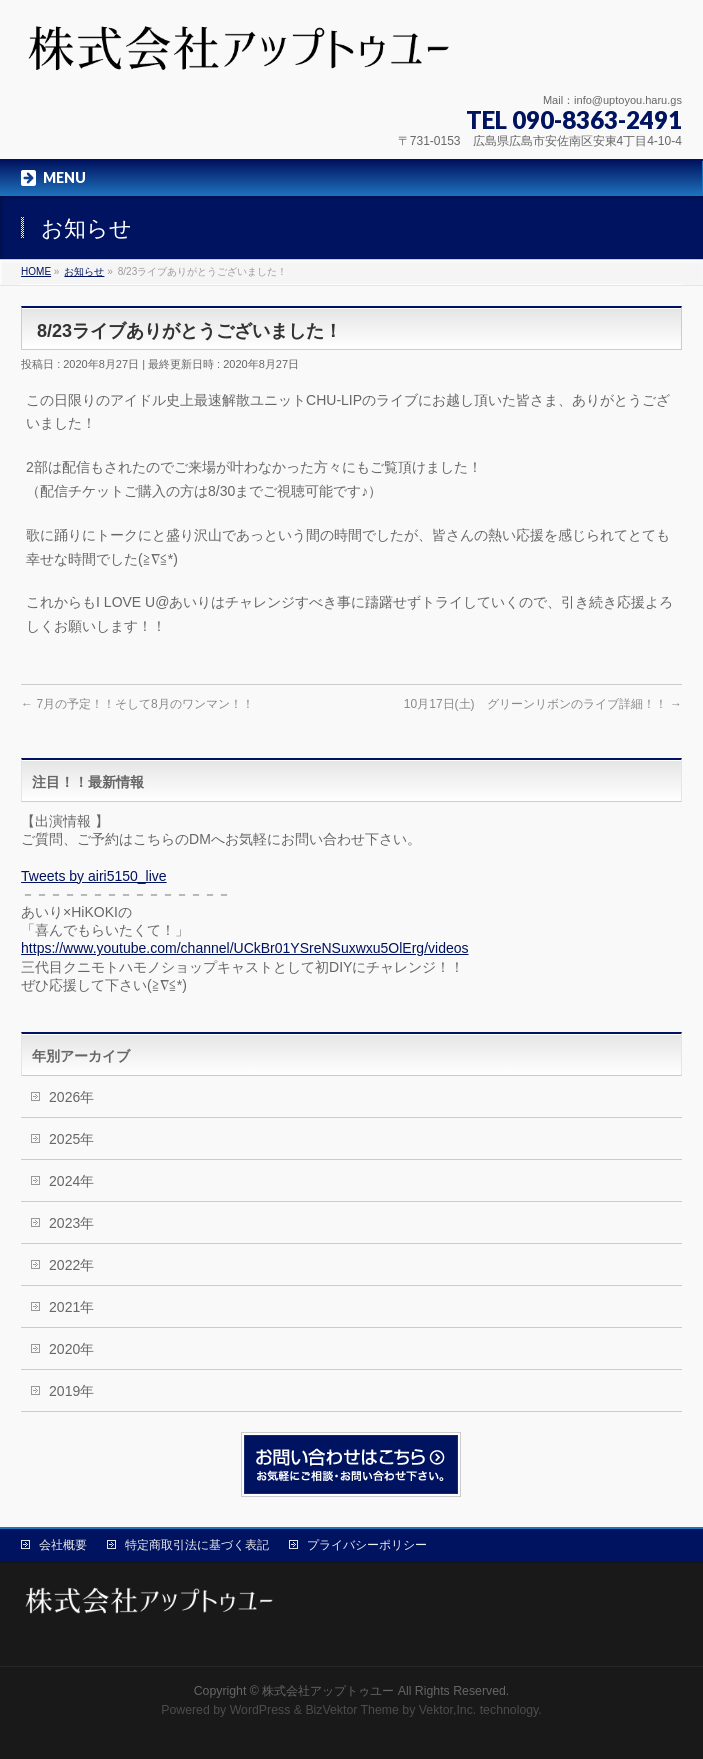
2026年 (71, 1097)
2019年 (71, 1391)
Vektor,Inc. (448, 1710)
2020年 (71, 1349)
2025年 (71, 1139)
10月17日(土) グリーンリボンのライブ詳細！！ (543, 704)
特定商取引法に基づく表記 (197, 1545)
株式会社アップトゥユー (328, 1691)
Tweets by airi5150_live (94, 876)
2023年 (71, 1223)
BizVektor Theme (352, 1710)
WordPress (260, 1710)
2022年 (71, 1265)
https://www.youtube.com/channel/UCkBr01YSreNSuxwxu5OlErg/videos (244, 948)
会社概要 (63, 1545)
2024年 (71, 1181)
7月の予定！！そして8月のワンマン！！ (137, 704)
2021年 (71, 1307)
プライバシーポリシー (367, 1545)
